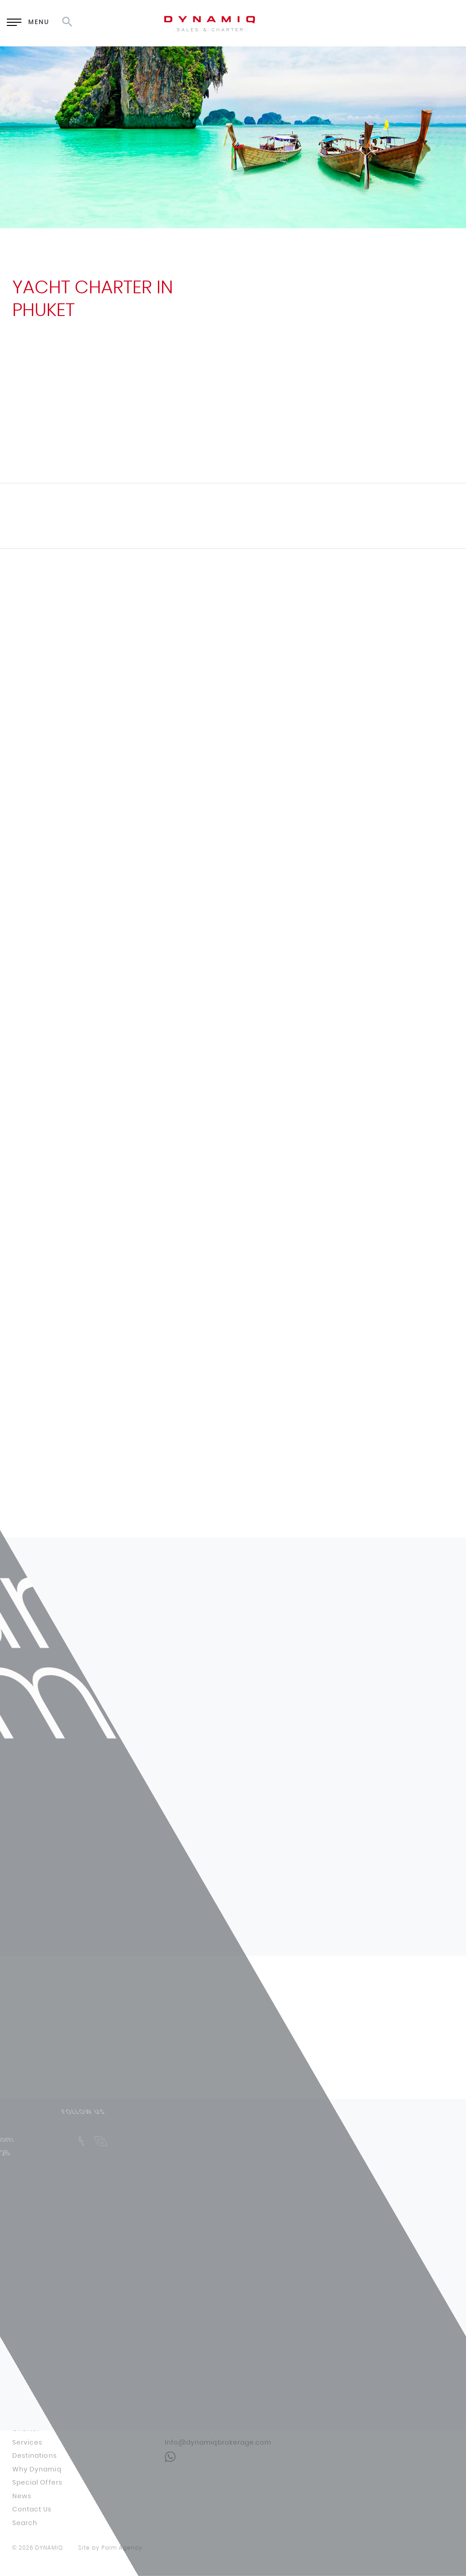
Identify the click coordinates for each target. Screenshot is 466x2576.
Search (24, 2523)
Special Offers (37, 2483)
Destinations (34, 2456)
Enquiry (318, 23)
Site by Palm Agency (110, 2547)
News (21, 2496)
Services (27, 2443)
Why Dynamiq (36, 2470)
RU (402, 22)
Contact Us (32, 2510)
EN (379, 22)
